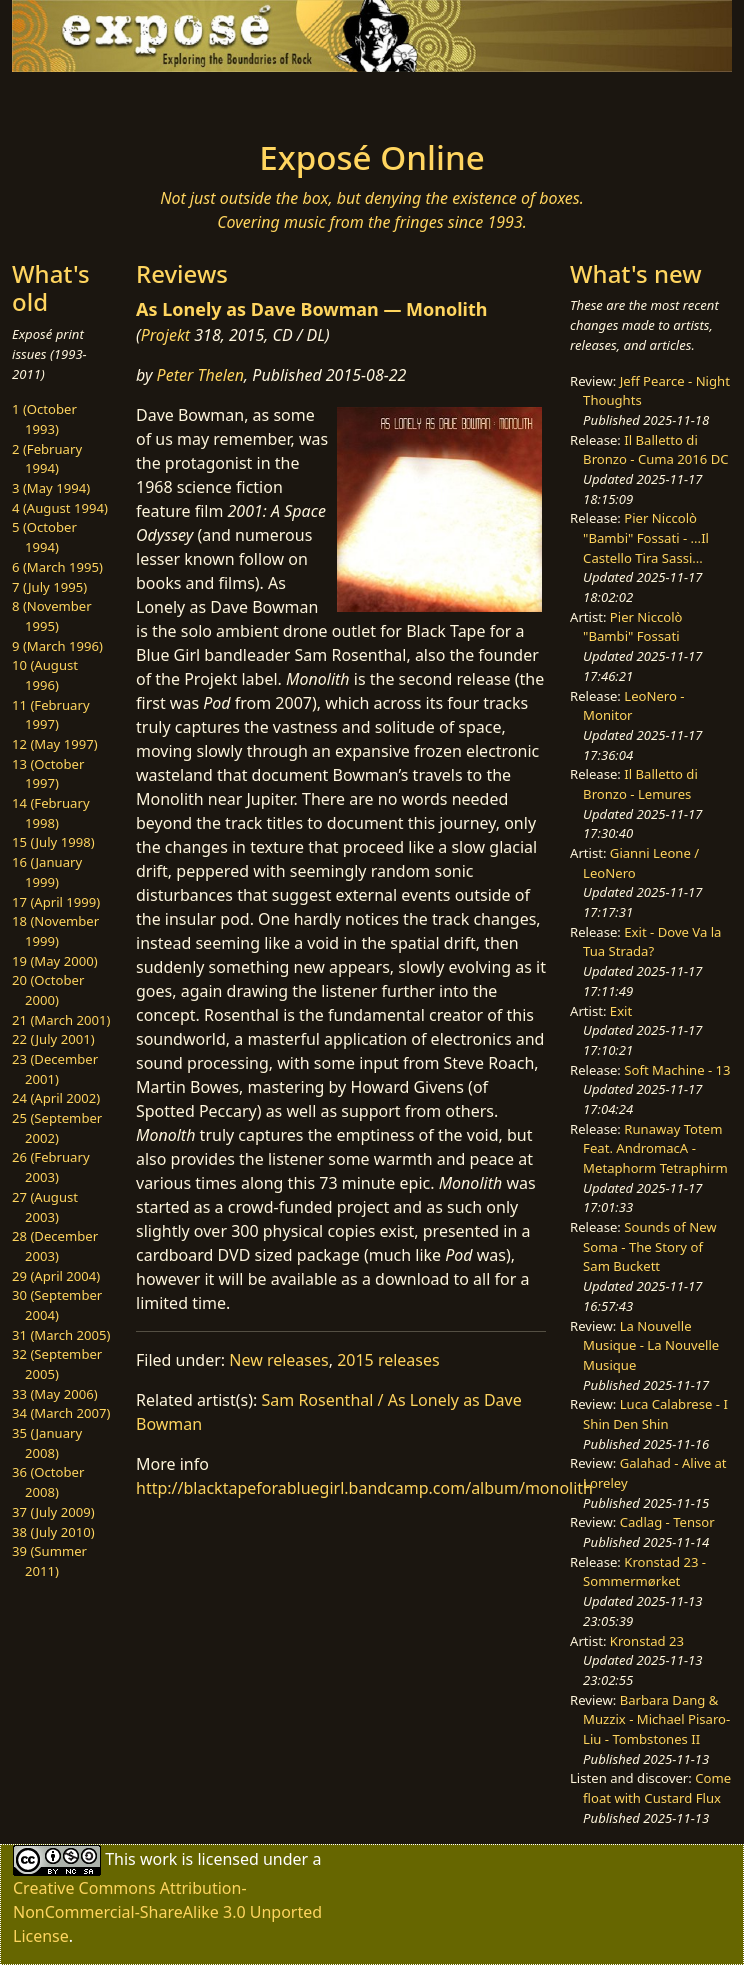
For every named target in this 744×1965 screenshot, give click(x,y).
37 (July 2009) (53, 1512)
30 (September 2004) (57, 1305)
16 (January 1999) (47, 872)
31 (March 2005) (61, 1335)
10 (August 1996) (45, 675)
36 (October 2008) (48, 1482)
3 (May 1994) (51, 488)
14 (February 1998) (51, 813)
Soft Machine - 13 (677, 1070)
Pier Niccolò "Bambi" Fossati (632, 627)
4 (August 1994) (60, 508)
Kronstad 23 (647, 1641)
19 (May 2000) (55, 961)
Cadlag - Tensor (667, 1522)
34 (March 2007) (61, 1413)
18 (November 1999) (55, 931)
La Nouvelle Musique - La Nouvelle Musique (651, 1345)
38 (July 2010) (53, 1532)
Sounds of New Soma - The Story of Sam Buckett (650, 1246)
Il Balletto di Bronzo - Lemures (640, 784)
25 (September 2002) (57, 1128)
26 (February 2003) (51, 1167)
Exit (621, 1011)
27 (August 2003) (45, 1207)
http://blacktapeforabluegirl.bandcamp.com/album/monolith (364, 1488)
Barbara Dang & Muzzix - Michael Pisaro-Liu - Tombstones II (656, 1719)
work (158, 1859)
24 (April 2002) (56, 1098)
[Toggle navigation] (154, 100)
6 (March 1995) (57, 567)
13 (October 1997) (48, 774)
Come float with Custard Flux (657, 1788)
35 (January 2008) (47, 1443)
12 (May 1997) (55, 744)
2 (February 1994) (47, 459)
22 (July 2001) (53, 1039)
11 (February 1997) (51, 715)
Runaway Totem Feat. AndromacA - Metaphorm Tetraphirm (655, 1148)
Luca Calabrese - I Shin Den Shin (655, 1414)
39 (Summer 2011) (49, 1561)
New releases (278, 1360)
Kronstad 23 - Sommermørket (644, 1572)
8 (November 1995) (52, 616)
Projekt (165, 335)
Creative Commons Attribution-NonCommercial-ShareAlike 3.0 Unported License (167, 1912)
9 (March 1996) (57, 646)
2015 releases (388, 1360)
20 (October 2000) (48, 990)
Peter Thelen (201, 375)
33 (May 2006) (55, 1394)
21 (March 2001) (61, 1020)
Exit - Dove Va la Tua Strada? (652, 942)
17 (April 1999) (56, 902)
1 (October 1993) (44, 419)
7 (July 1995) (49, 587)
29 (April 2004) (56, 1276)
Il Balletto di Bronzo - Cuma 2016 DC (656, 450)
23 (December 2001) (55, 1069)
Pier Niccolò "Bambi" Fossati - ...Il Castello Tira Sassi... (646, 537)
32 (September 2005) (57, 1364)
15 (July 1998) (53, 842)
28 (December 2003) (55, 1246)
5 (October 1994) (44, 537)
